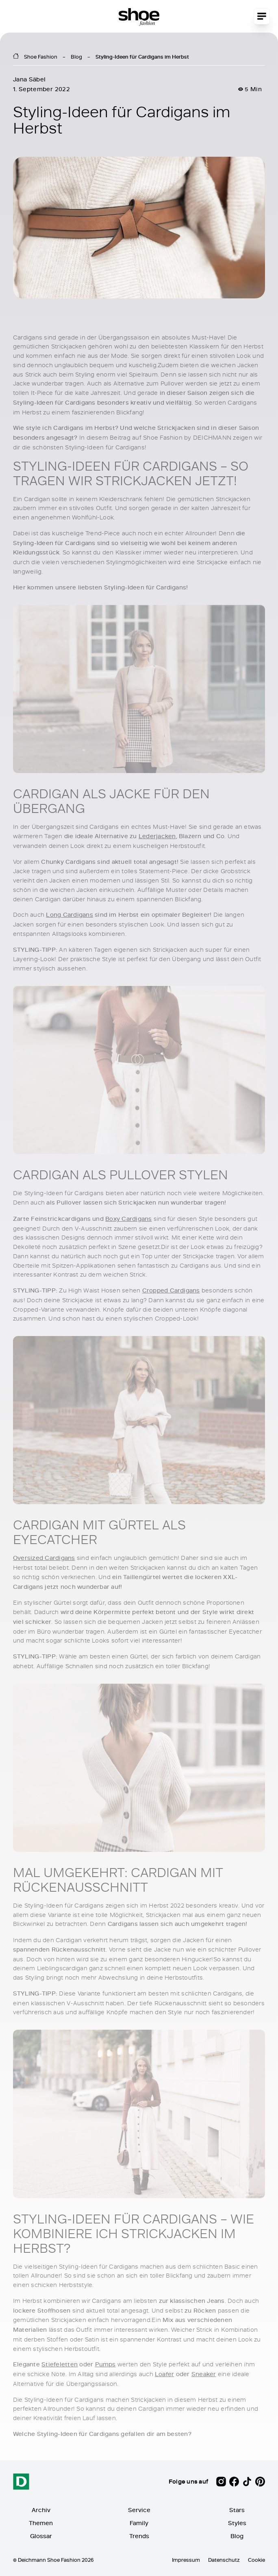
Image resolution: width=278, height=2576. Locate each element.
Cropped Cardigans (171, 1290)
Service (139, 2510)
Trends (139, 2536)
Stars (237, 2510)
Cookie (256, 2559)
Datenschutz (224, 2559)
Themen (41, 2523)
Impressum (186, 2559)
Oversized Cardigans (44, 1557)
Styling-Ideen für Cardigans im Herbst (142, 56)
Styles (237, 2523)
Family (139, 2523)
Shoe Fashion (40, 56)
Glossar (41, 2536)
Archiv (41, 2510)
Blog (76, 56)
